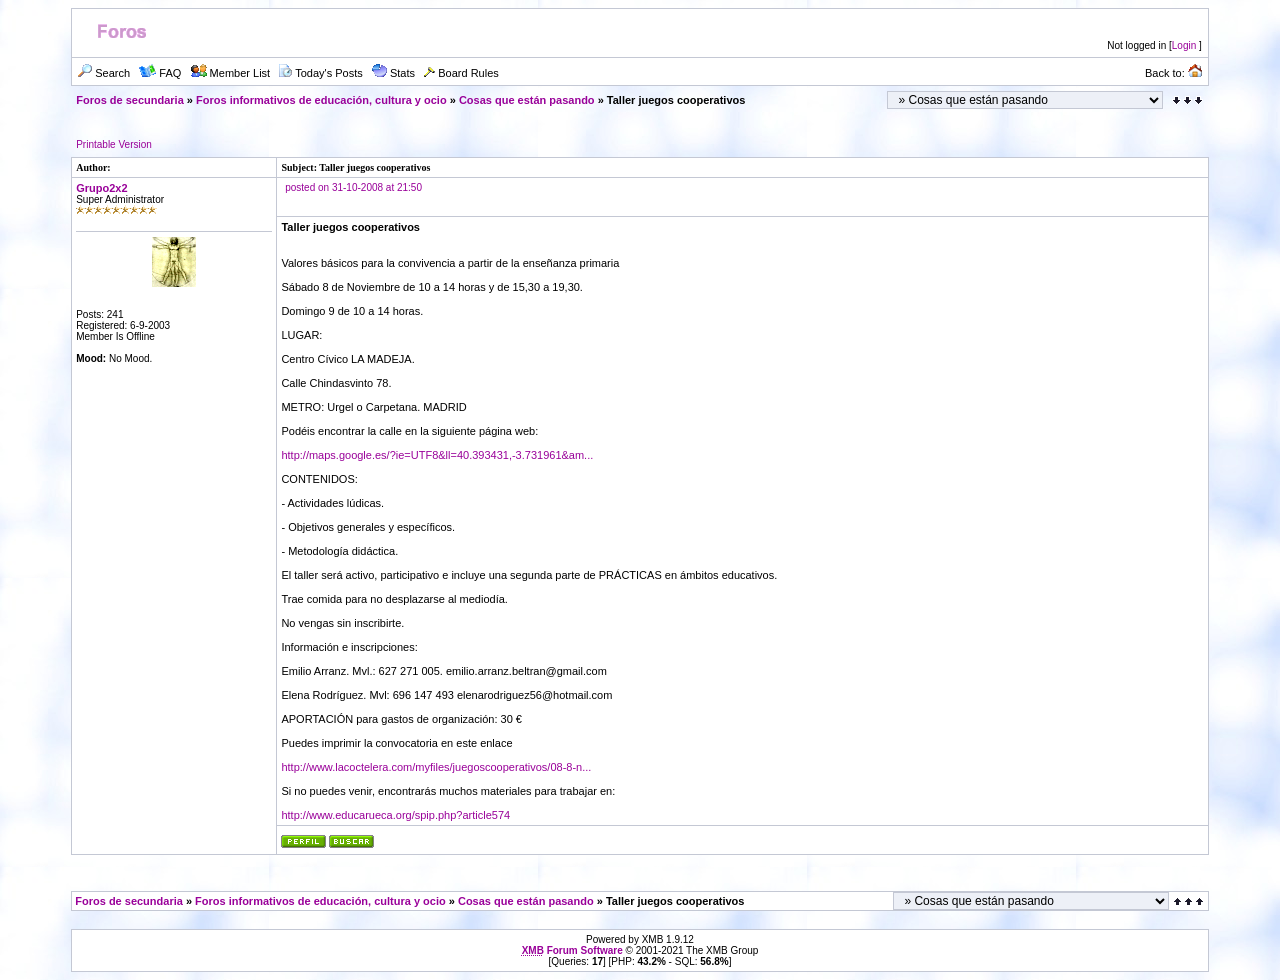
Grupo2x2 (101, 188)
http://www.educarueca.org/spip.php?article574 (395, 815)
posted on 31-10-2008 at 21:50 (353, 187)
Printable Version (114, 144)
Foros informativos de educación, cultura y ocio (321, 100)
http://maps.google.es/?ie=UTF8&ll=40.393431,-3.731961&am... (437, 455)
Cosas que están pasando (527, 100)
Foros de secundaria (130, 100)
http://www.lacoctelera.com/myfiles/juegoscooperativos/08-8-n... (436, 767)
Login (1184, 45)
